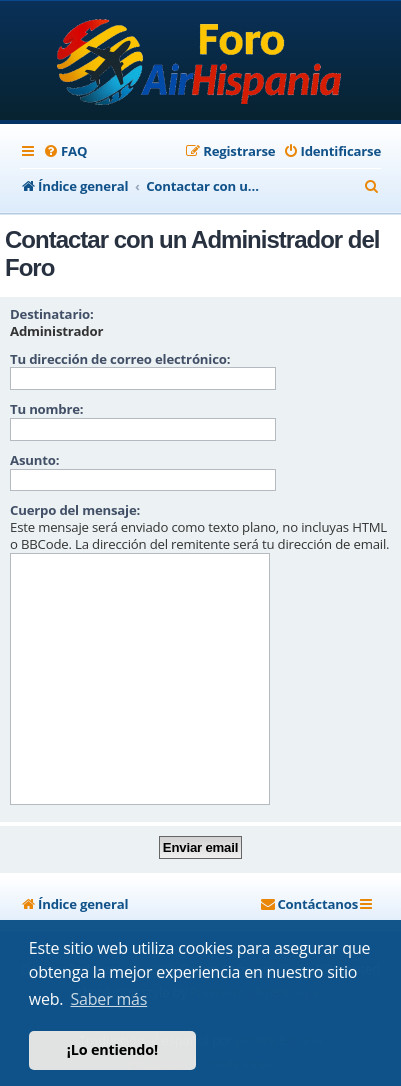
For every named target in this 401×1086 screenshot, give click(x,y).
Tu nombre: (46, 409)
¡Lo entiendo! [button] (112, 1049)
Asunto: (34, 460)
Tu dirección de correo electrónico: (120, 359)
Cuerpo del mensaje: (75, 510)
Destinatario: (52, 314)
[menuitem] (65, 151)
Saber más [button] (109, 999)
